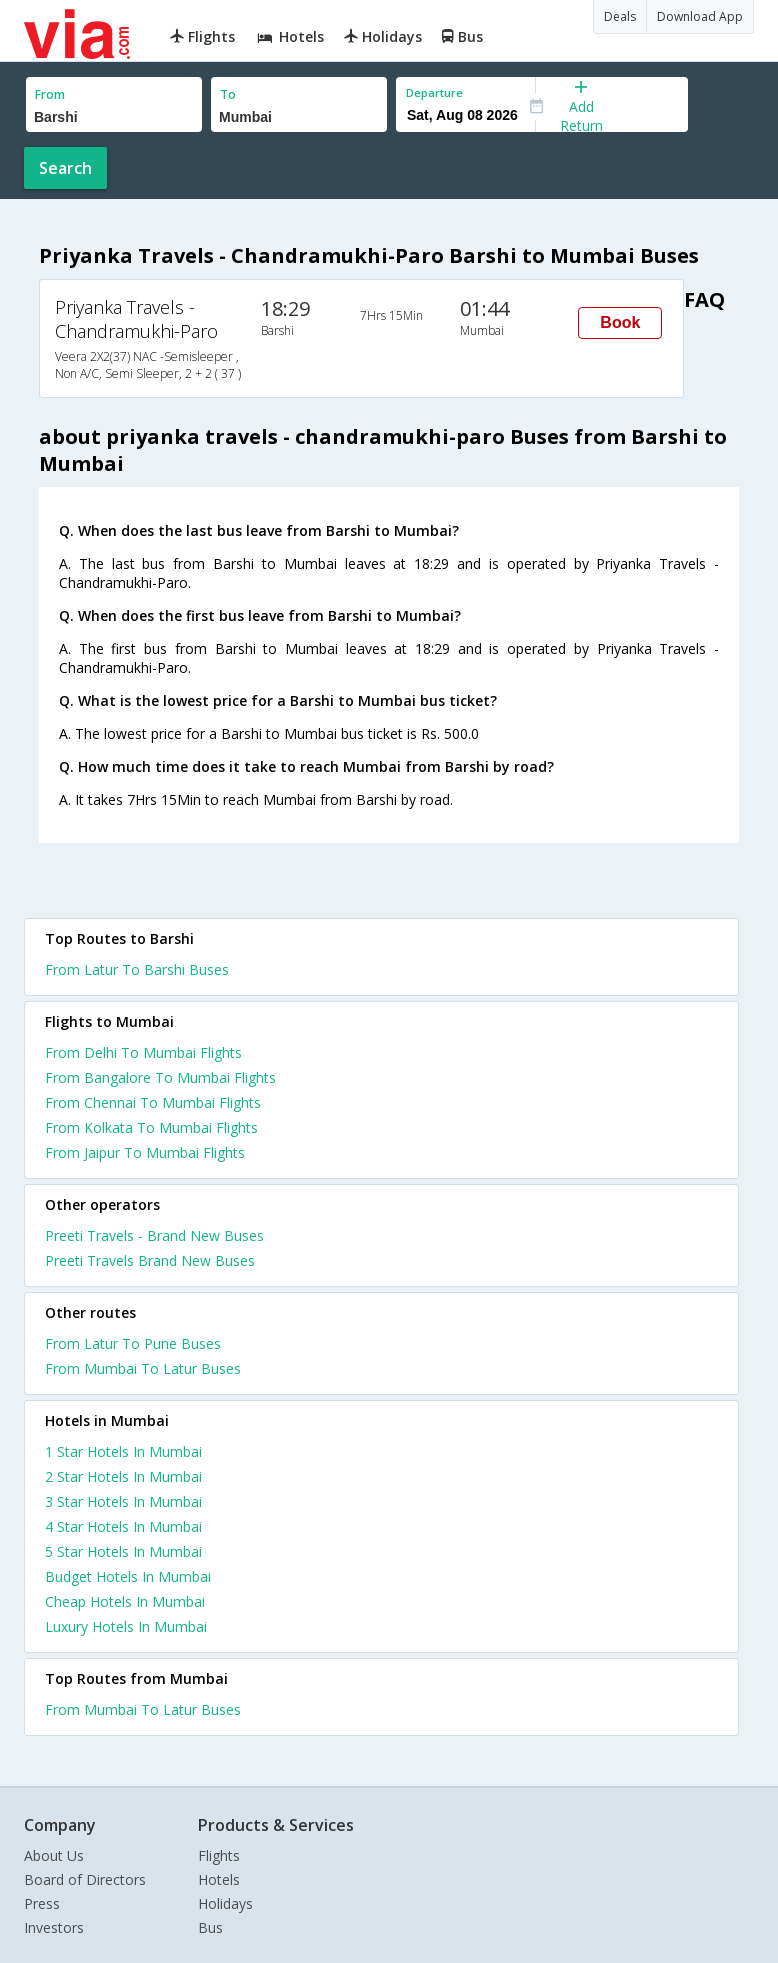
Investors (54, 1927)
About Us (54, 1855)
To (228, 94)
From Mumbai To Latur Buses (143, 1368)
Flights (219, 1855)
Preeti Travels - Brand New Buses (154, 1235)
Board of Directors (85, 1879)
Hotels (219, 1879)
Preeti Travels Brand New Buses (150, 1260)
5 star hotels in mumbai (123, 1551)
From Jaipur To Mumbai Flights (145, 1152)
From (50, 94)
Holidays (225, 1903)
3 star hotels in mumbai (123, 1501)
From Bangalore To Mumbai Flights (160, 1077)
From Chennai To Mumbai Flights (153, 1102)
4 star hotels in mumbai (123, 1526)
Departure (434, 92)
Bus (210, 1927)
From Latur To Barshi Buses (137, 969)
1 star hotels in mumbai (123, 1451)
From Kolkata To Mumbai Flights (151, 1127)
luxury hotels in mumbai (126, 1626)
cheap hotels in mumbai (125, 1601)
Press (42, 1903)
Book (620, 322)
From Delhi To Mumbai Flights (143, 1052)
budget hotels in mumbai (128, 1576)
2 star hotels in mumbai (123, 1476)
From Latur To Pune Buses (133, 1343)
